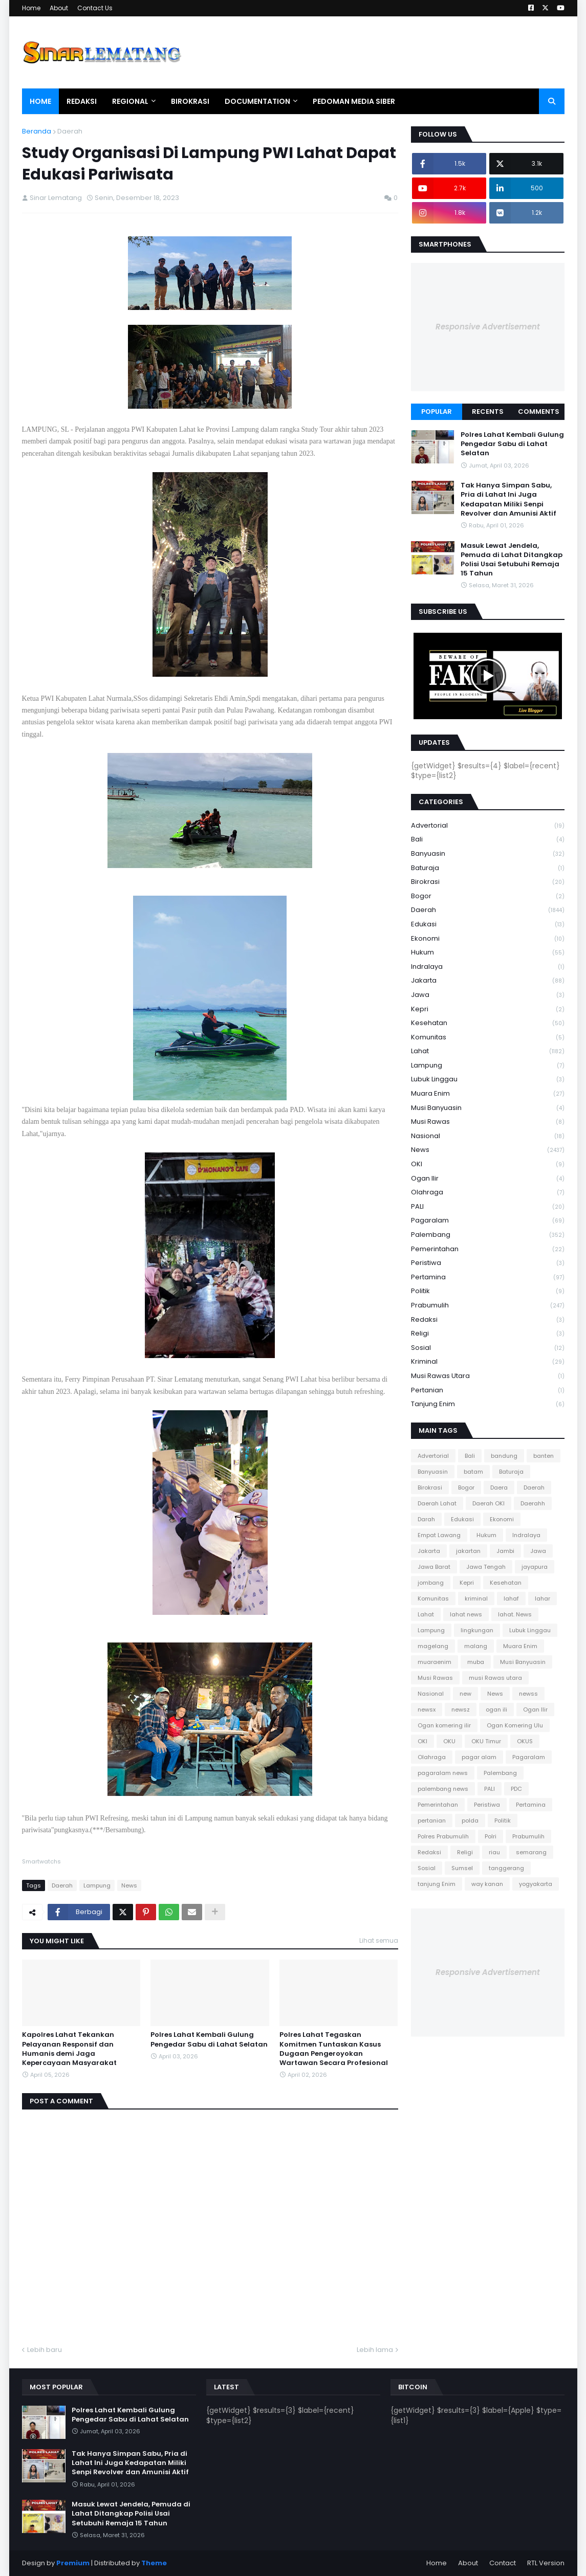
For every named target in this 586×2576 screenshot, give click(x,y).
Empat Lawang (439, 1535)
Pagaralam (488, 1220)
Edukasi (488, 924)
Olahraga (488, 1192)
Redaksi (488, 1320)
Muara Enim (488, 1094)
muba (475, 1662)
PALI (488, 1207)
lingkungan (477, 1630)
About (59, 8)
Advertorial (488, 825)
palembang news (443, 1789)
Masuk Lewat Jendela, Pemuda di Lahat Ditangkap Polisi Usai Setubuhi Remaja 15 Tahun (511, 560)
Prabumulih (488, 1305)
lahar (542, 1598)
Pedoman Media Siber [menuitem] (354, 101)
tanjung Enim (488, 1404)
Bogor (488, 896)
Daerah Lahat (437, 1503)
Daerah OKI (488, 1503)
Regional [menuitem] (130, 101)
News (129, 1885)
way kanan (487, 1884)
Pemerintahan (488, 1249)
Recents (488, 411)
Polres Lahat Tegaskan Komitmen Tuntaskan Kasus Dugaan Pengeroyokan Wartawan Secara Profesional (333, 2049)
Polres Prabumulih (443, 1836)
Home (31, 8)
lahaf (511, 1598)
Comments (538, 411)
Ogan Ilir (488, 1178)
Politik (488, 1291)
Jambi (505, 1551)
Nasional (488, 1136)
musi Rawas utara (488, 1376)
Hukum (488, 952)
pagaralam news (443, 1773)
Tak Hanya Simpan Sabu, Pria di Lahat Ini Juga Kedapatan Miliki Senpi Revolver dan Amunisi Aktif (508, 499)
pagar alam (479, 1757)
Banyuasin (488, 854)
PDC (516, 1789)
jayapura (535, 1567)
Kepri (488, 1009)
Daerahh (532, 1503)
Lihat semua (378, 1940)
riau (494, 1852)
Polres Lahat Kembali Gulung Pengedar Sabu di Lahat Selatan (209, 2039)
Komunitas (488, 1037)
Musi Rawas (488, 1122)
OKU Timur (486, 1741)
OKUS (525, 1741)
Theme (154, 2563)
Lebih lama (375, 2350)
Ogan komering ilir (444, 1725)
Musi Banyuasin (488, 1108)
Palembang (488, 1235)
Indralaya (488, 967)
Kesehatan (488, 1023)
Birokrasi (488, 882)
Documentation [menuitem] (257, 101)
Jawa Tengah (486, 1567)
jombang (431, 1583)
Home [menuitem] (40, 101)
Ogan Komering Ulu (515, 1725)
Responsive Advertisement (488, 326)
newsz (460, 1709)
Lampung (97, 1885)
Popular (436, 411)
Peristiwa (488, 1263)
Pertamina (488, 1277)
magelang (433, 1646)
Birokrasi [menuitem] (190, 101)
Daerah (69, 131)
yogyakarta (535, 1884)
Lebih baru (44, 2350)
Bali (488, 839)
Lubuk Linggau (488, 1079)
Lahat (488, 1051)
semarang (531, 1852)
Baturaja (488, 868)
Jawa (488, 995)
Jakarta (488, 980)
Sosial (488, 1348)
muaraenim (434, 1662)
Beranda (36, 131)
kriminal (488, 1362)
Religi (488, 1333)
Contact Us (95, 8)
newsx (427, 1709)
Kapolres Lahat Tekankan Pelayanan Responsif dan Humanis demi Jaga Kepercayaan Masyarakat (69, 2049)
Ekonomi (488, 939)
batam (473, 1472)
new (465, 1694)
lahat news (466, 1614)
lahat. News (515, 1614)
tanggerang (506, 1868)
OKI (488, 1164)
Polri (490, 1836)
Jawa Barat (434, 1567)
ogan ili (496, 1709)
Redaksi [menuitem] (82, 101)
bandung (504, 1456)
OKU (449, 1741)
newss (528, 1694)
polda (470, 1820)
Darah (426, 1519)
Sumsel (462, 1868)
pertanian (488, 1390)
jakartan (468, 1551)
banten (543, 1456)
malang (475, 1646)
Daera (499, 1487)
